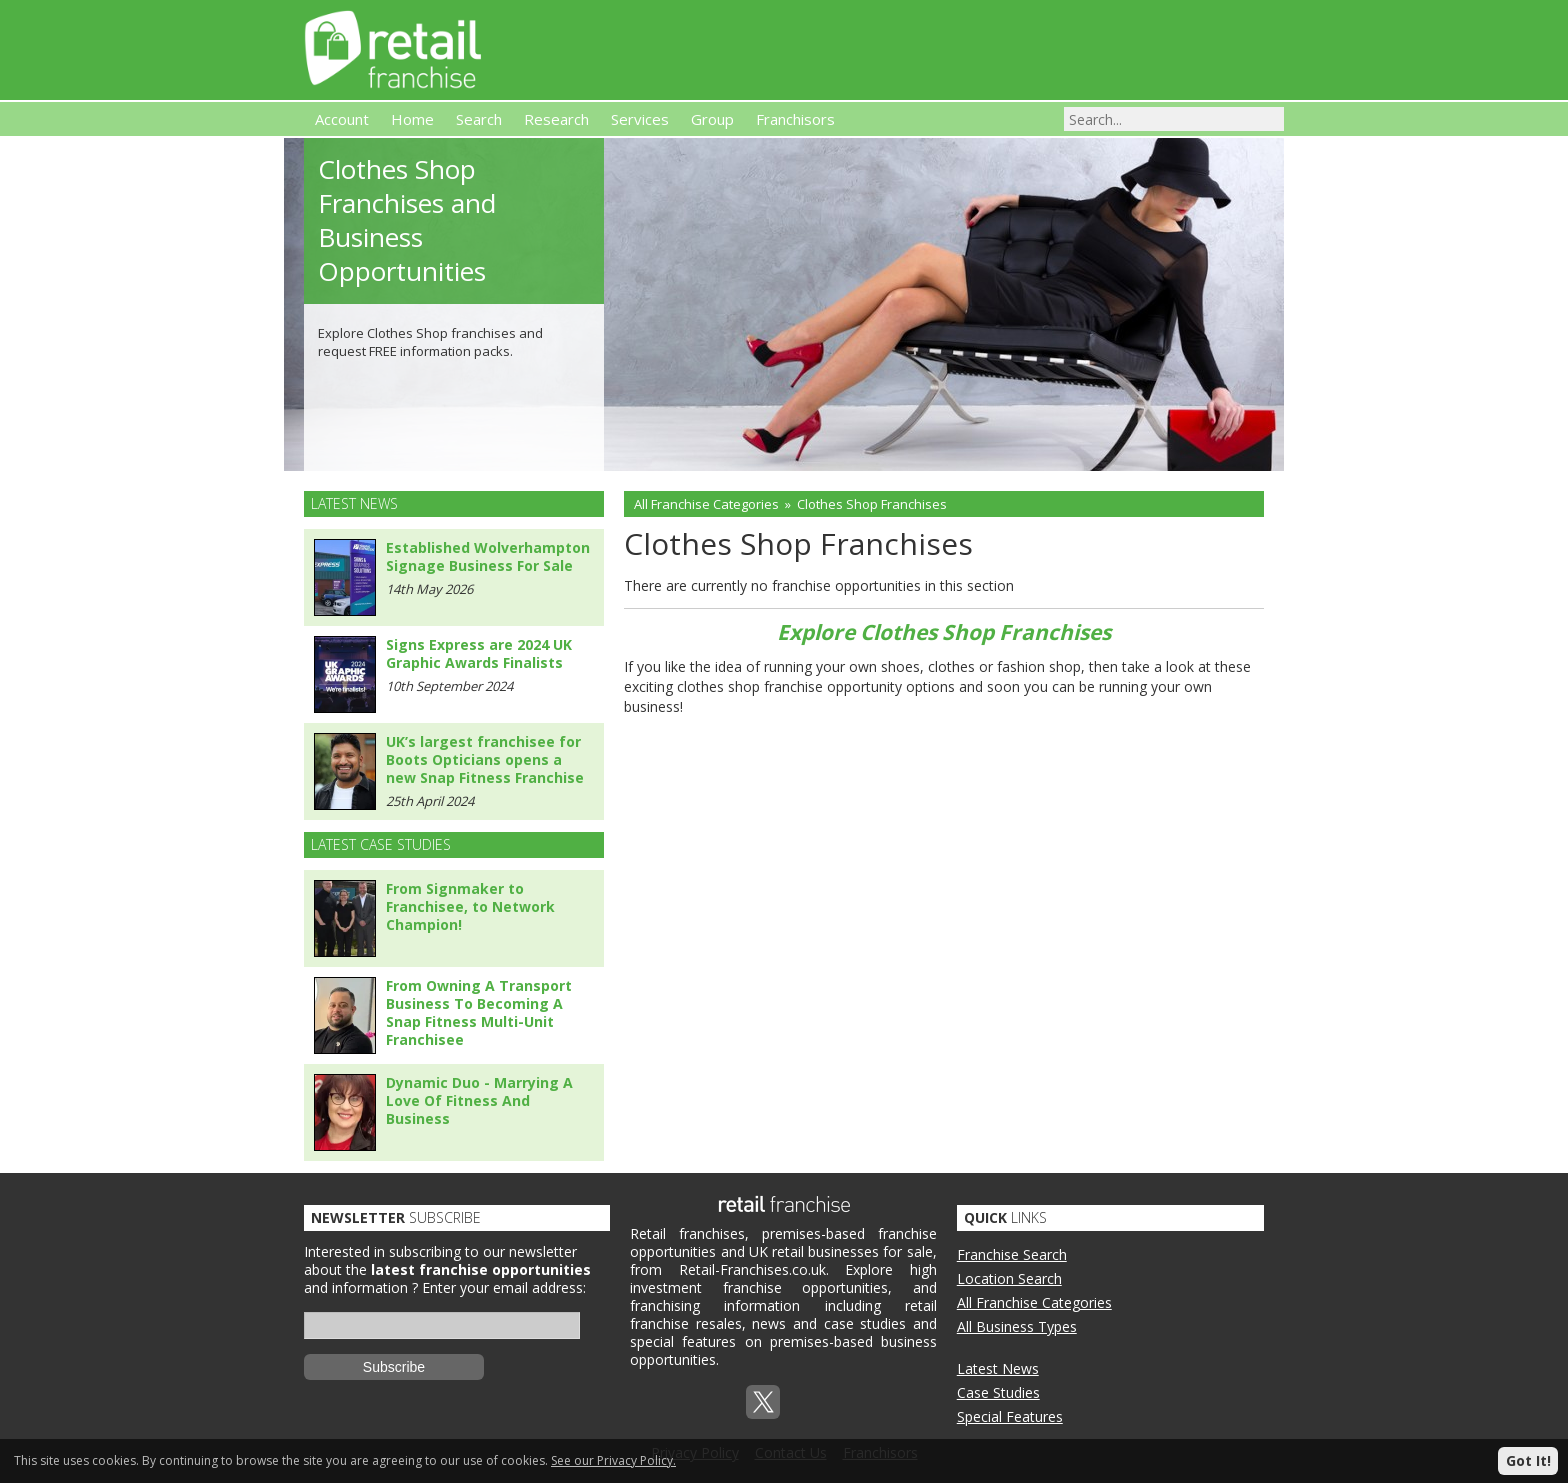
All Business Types (1017, 1326)
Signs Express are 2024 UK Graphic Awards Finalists (479, 653)
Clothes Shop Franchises (872, 504)
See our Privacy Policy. (613, 1460)
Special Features (1010, 1416)
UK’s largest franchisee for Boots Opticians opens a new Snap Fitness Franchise (485, 759)
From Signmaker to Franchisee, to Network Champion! (470, 906)
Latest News (998, 1368)
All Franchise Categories (706, 504)
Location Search (1009, 1278)
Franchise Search (1012, 1254)
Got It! (1528, 1460)
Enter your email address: (504, 1287)
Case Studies (998, 1392)
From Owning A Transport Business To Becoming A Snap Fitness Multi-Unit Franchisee (479, 1012)
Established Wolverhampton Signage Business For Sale (488, 556)
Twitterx (763, 1402)
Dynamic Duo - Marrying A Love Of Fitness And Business (479, 1100)
